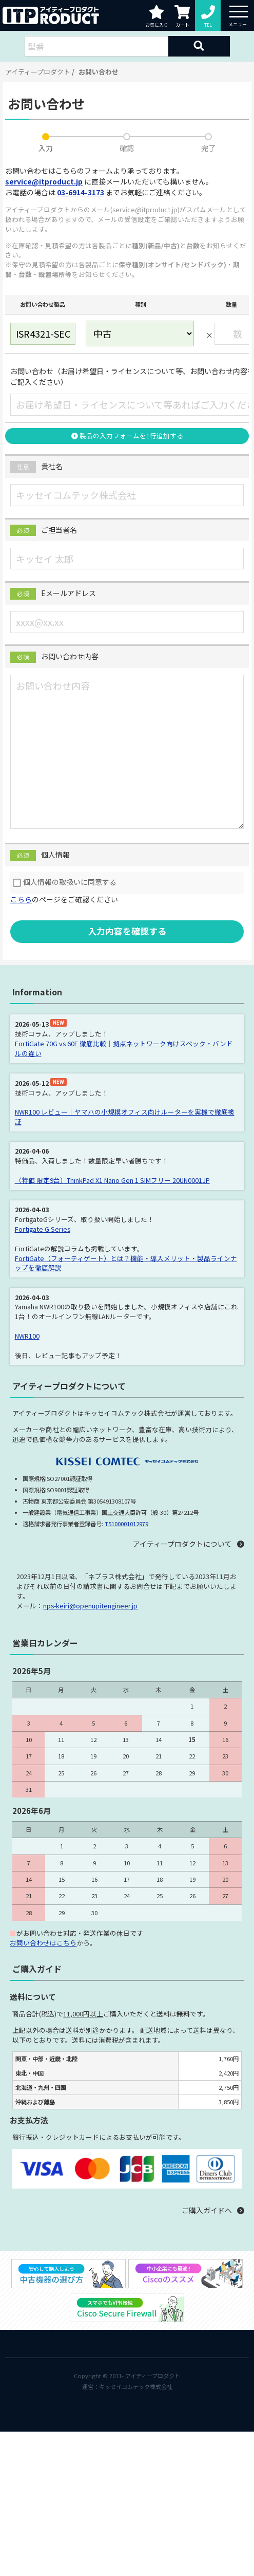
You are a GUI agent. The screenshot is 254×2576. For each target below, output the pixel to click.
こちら (21, 899)
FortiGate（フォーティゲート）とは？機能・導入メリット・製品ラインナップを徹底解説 (126, 1263)
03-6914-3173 (80, 192)
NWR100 (27, 1336)
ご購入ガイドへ (207, 2210)
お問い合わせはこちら (43, 1943)
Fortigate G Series (42, 1229)
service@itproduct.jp (44, 181)
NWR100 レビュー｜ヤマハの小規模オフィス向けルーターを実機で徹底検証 (125, 1116)
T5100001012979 (126, 1523)
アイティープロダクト (37, 72)
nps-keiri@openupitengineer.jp (90, 1605)
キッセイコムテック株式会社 (135, 2386)
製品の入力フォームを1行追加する (127, 435)
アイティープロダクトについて (182, 1544)
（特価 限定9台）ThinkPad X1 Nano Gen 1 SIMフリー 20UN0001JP (112, 1180)
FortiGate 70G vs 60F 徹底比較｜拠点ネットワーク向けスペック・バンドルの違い (124, 1048)
